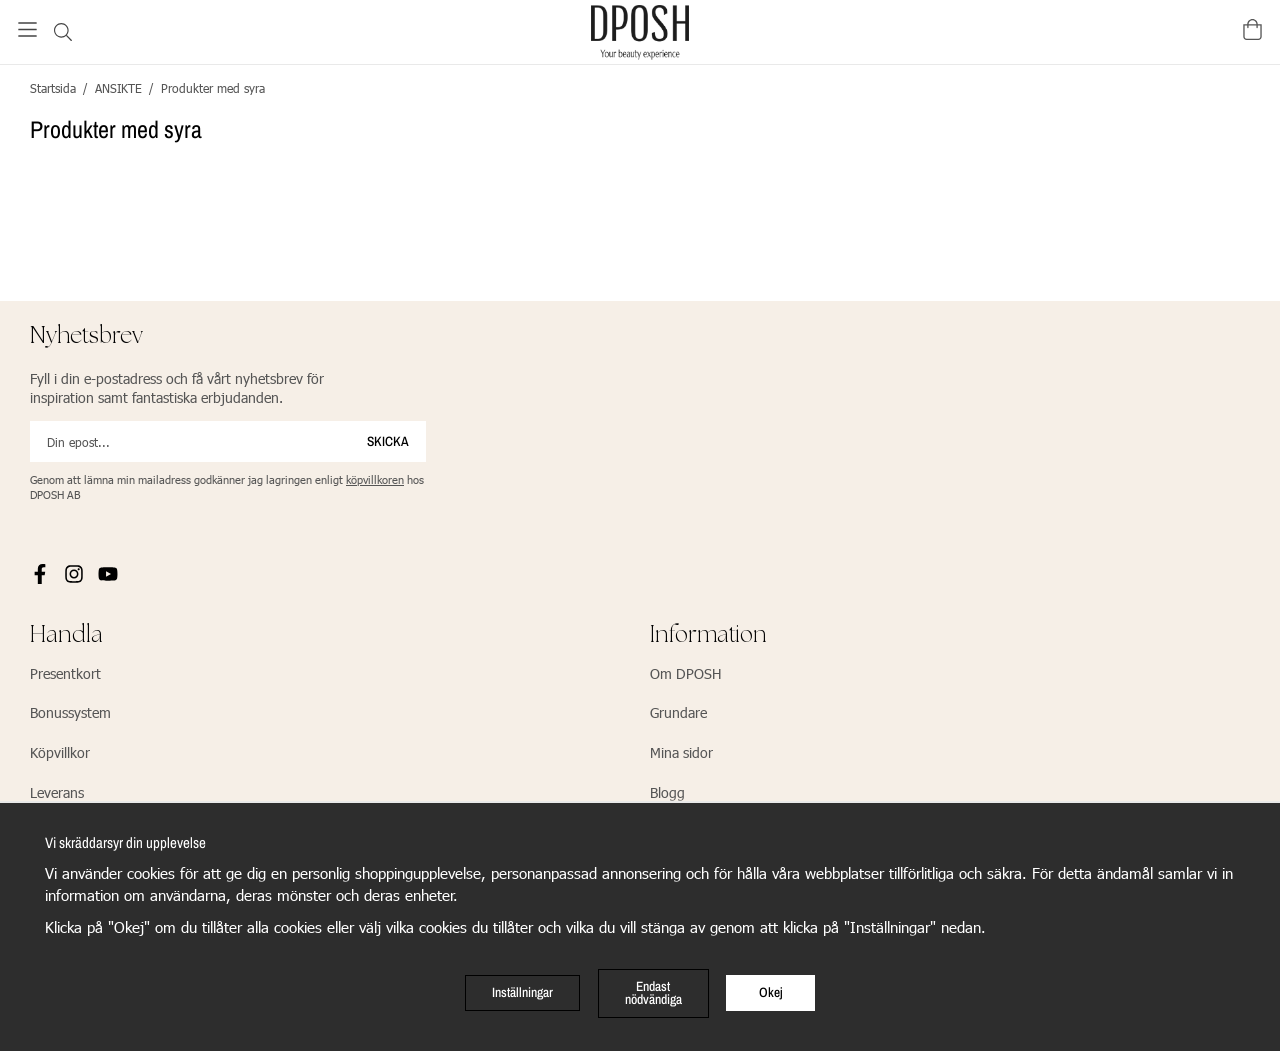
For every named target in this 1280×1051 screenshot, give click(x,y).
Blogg (667, 792)
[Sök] (62, 32)
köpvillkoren (375, 479)
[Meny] (27, 29)
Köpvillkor (60, 752)
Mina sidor (681, 752)
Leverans (57, 792)
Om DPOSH (685, 673)
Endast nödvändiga (653, 993)
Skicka (388, 441)
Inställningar (522, 992)
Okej (771, 992)
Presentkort (65, 673)
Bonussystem (70, 712)
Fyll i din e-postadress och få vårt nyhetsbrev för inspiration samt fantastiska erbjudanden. (177, 388)
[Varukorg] (1252, 29)
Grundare (678, 712)
